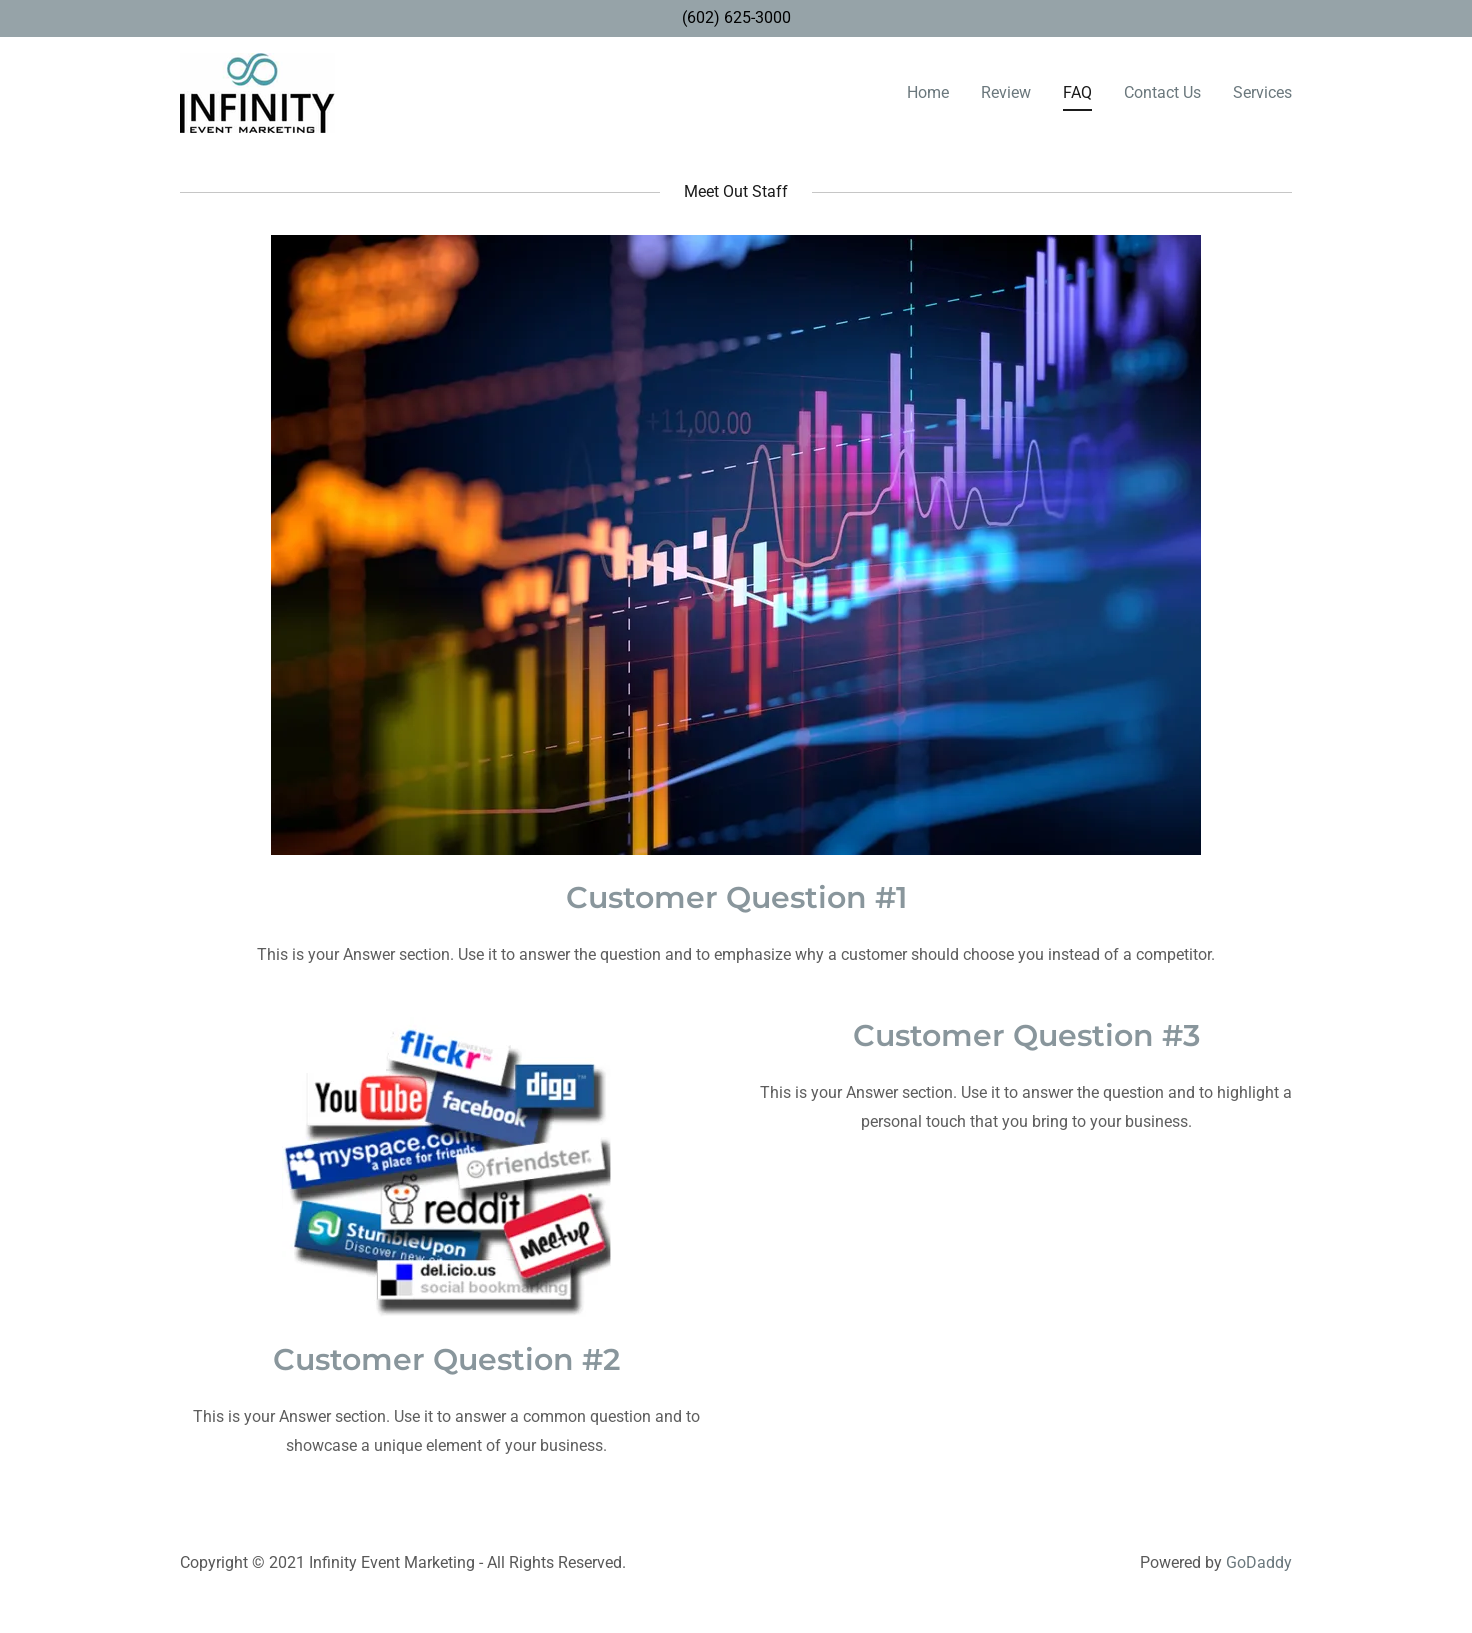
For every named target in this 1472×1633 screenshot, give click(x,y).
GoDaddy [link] (1259, 1562)
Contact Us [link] (1162, 92)
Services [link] (1262, 92)
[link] (257, 91)
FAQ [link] (1077, 92)
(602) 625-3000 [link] (736, 17)
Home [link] (928, 92)
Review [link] (1006, 92)
